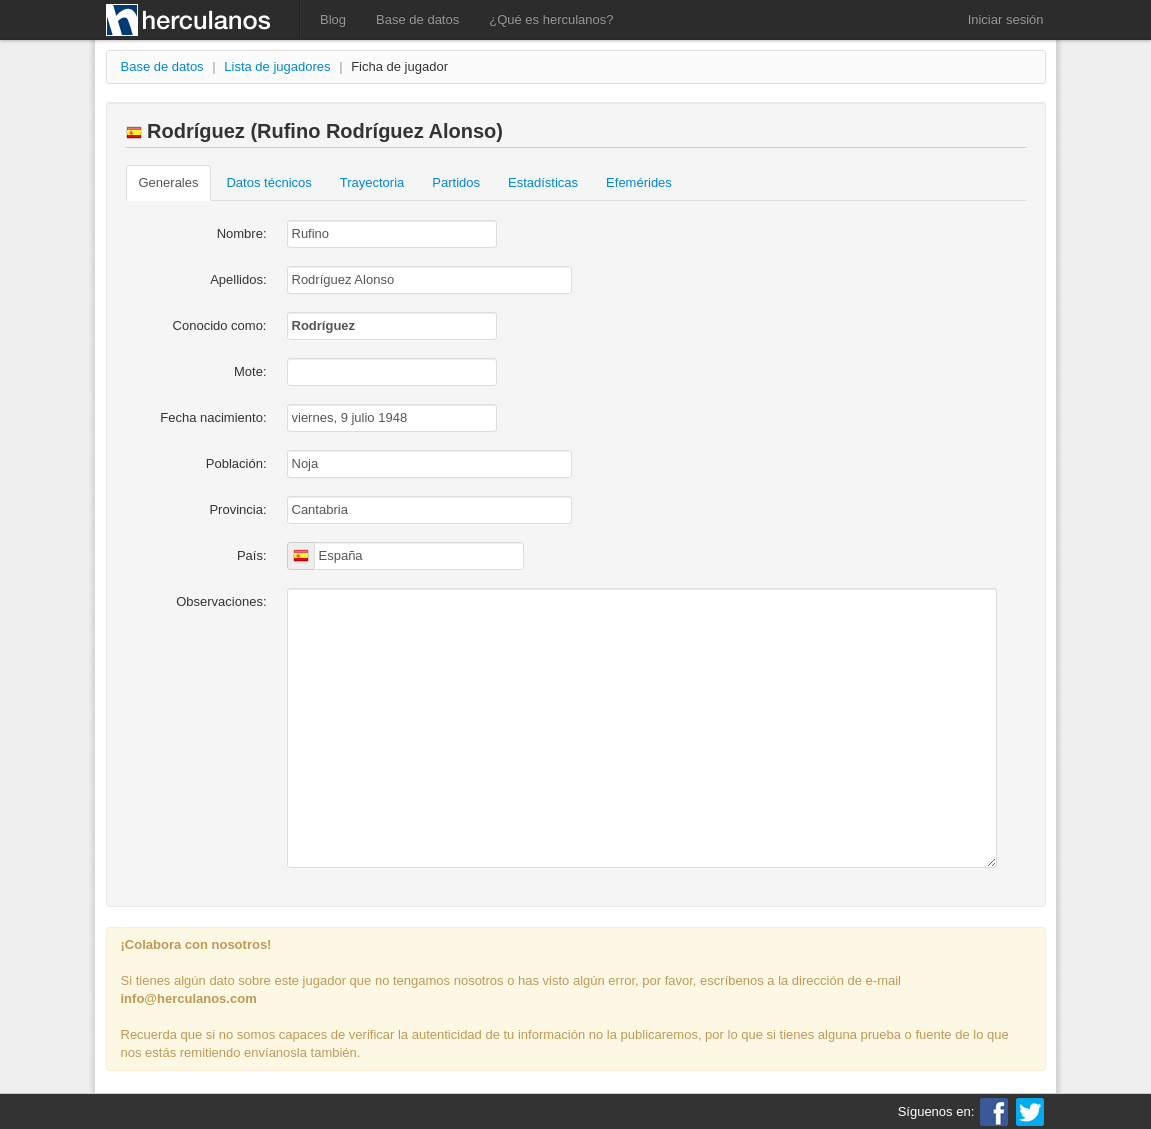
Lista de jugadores (277, 66)
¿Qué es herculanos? (551, 19)
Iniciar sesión (1006, 19)
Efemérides (639, 182)
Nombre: (242, 233)
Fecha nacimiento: (213, 417)
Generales (169, 182)
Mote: (250, 371)
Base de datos (417, 19)
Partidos (456, 182)
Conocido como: (220, 325)
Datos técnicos (268, 182)
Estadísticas (543, 182)
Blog (333, 19)
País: (252, 555)
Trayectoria (372, 182)
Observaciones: (221, 601)
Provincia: (237, 509)
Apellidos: (238, 279)
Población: (236, 463)
